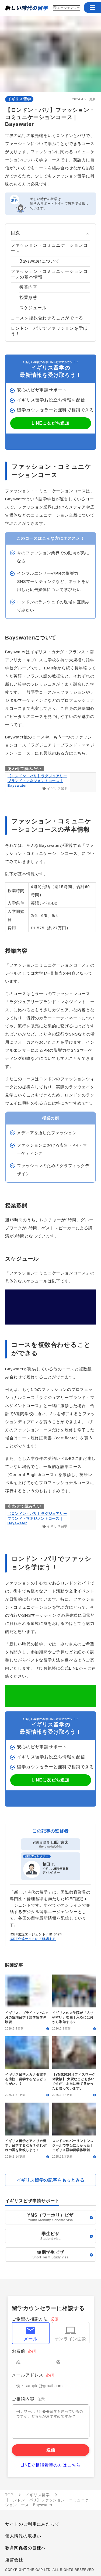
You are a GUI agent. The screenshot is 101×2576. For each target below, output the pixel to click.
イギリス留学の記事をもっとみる (51, 2180)
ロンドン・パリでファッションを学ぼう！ (49, 331)
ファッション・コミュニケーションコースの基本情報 (49, 274)
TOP (9, 2494)
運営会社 (14, 2559)
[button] (92, 7)
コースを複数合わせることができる (47, 318)
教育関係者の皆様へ (25, 2548)
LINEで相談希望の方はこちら (50, 2465)
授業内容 (28, 287)
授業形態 (28, 297)
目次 (15, 233)
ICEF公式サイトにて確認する (33, 1939)
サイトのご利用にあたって (32, 2524)
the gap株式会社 (50, 1846)
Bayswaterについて (39, 261)
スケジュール (33, 307)
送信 (50, 2450)
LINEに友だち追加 (50, 423)
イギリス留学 (19, 99)
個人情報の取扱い (23, 2536)
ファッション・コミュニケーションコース (49, 248)
